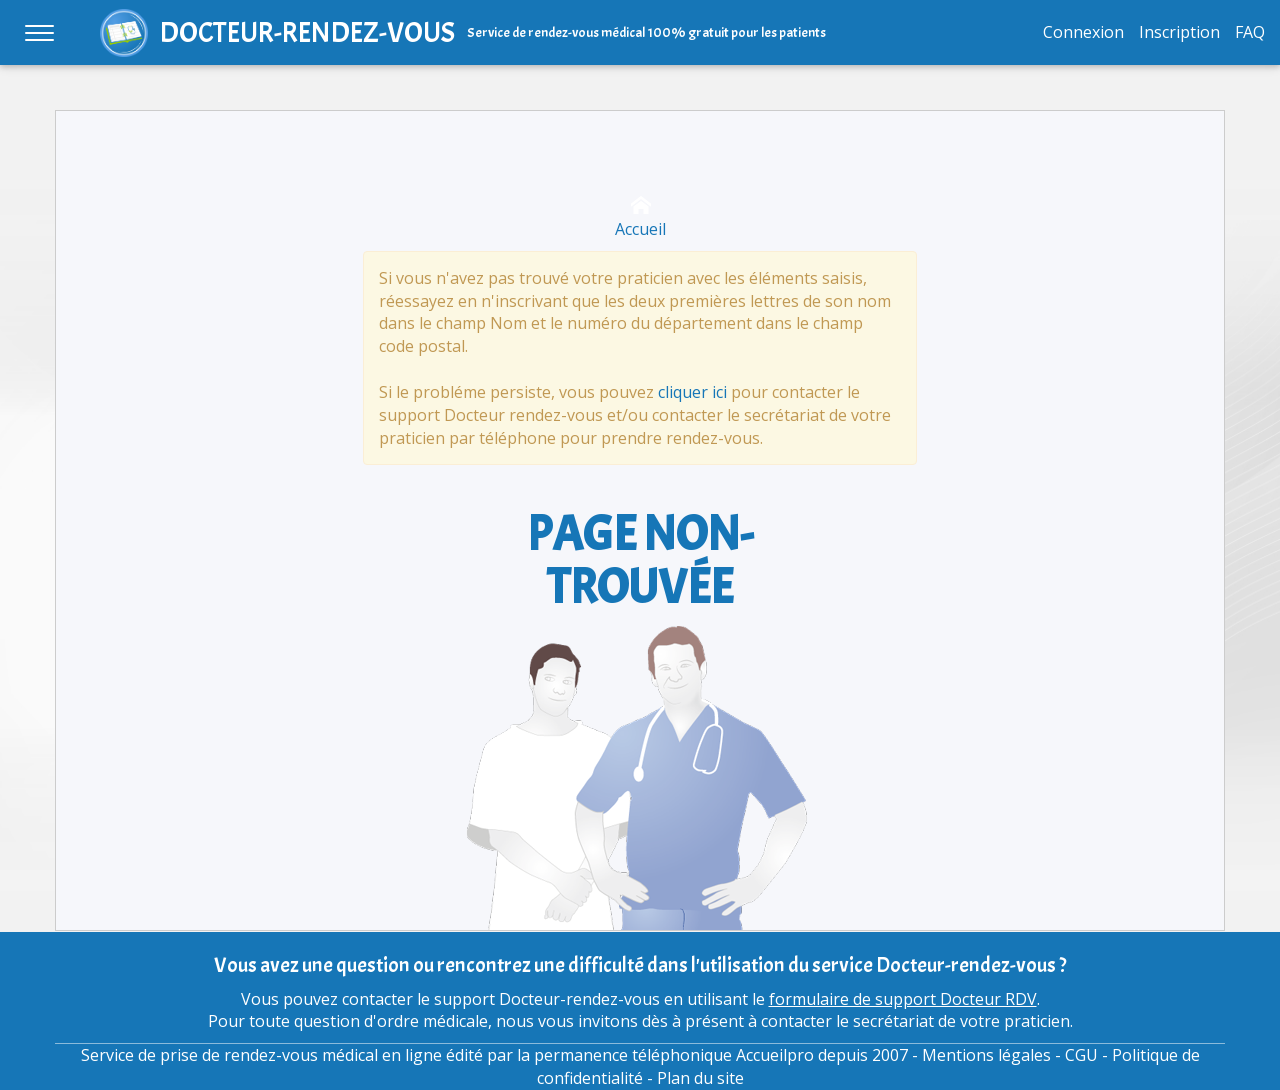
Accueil (640, 217)
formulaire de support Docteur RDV (903, 999)
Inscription (1179, 32)
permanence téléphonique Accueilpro (674, 1055)
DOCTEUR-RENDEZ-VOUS (307, 32)
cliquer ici (692, 392)
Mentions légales (986, 1055)
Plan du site (700, 1078)
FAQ (1250, 32)
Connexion (1083, 32)
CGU (1081, 1055)
